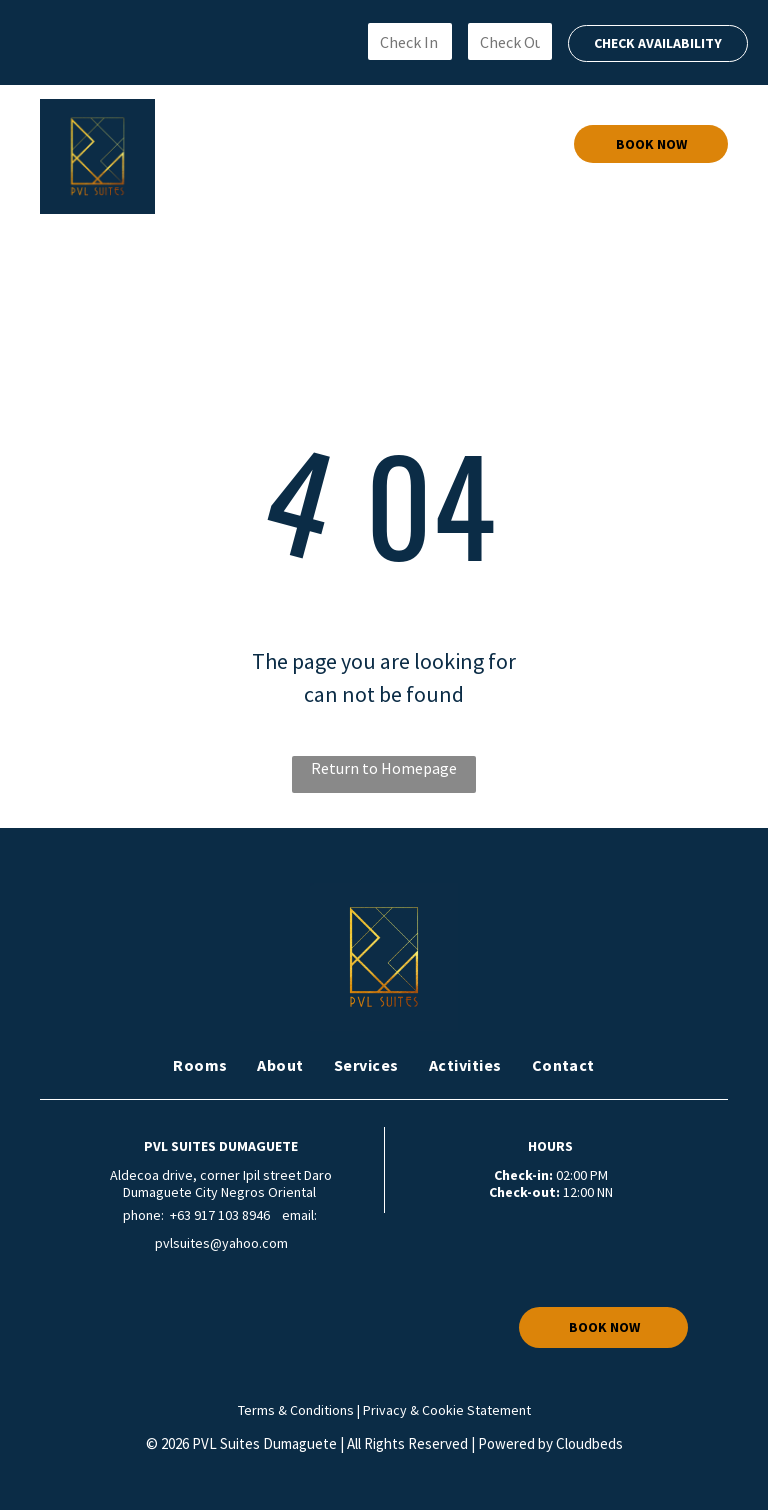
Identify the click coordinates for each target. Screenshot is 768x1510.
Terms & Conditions (296, 1410)
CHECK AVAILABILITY (658, 43)
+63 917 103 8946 (220, 1215)
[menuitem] (222, 144)
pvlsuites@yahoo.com (221, 1243)
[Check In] (410, 41)
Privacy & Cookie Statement (447, 1410)
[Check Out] (510, 41)
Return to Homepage (384, 768)
